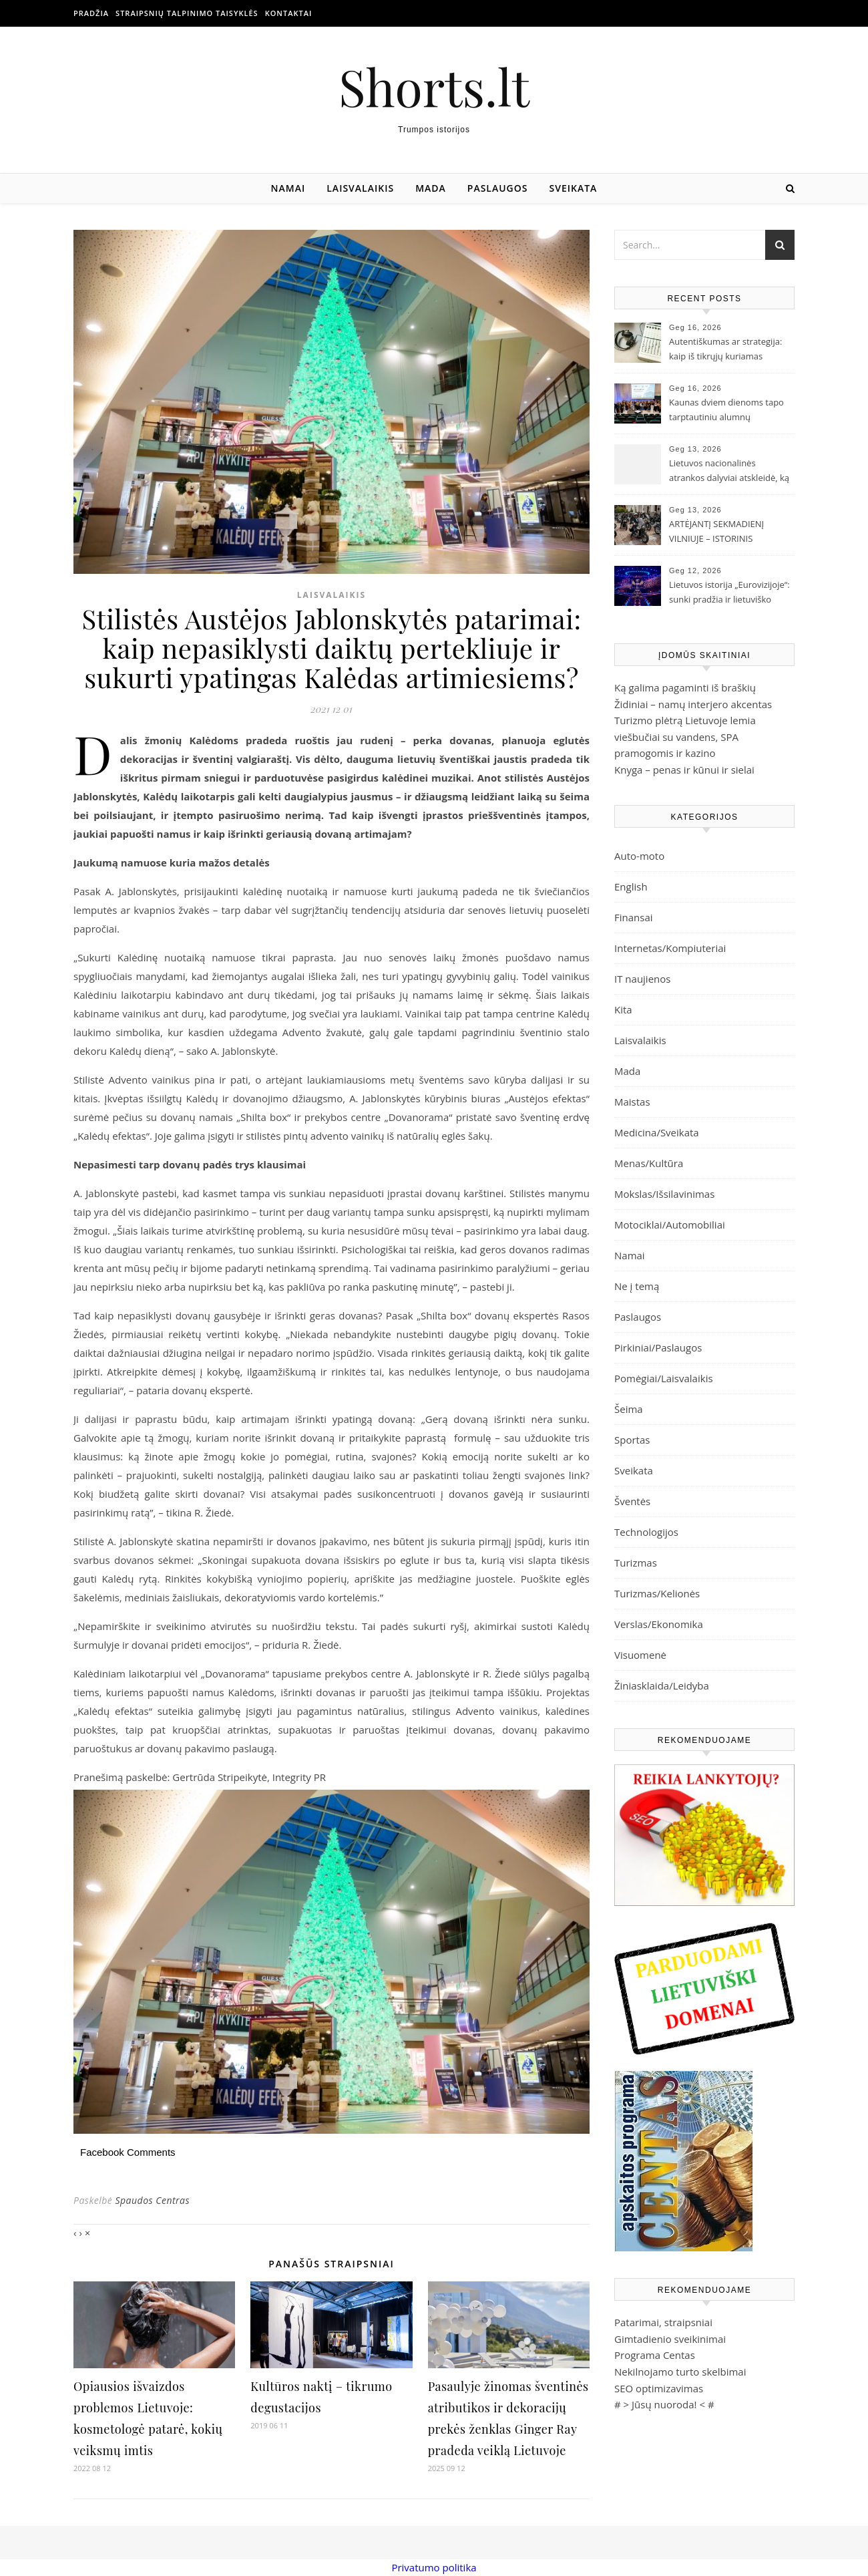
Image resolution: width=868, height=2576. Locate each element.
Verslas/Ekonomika (658, 1624)
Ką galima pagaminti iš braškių (685, 687)
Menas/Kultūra (648, 1163)
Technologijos (646, 1532)
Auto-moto (639, 855)
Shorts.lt (434, 86)
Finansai (633, 917)
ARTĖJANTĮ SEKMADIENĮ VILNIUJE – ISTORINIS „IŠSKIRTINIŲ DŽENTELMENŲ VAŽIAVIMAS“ (727, 532)
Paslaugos (497, 188)
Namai (288, 188)
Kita (623, 1009)
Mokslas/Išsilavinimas (664, 1193)
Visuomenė (640, 1654)
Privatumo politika (433, 2567)
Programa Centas (654, 2355)
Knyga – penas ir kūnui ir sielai (684, 769)
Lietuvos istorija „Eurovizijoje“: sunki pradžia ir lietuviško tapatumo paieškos (729, 593)
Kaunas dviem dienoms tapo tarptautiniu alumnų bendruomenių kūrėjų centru (728, 411)
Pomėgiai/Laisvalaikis (663, 1378)
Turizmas (635, 1562)
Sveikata (574, 188)
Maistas (632, 1101)
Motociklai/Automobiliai (669, 1224)
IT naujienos (642, 978)
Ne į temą (636, 1286)
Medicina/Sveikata (656, 1132)
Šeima (628, 1409)
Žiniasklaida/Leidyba (661, 1685)
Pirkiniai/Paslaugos (658, 1347)
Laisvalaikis (360, 188)
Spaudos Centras (152, 2200)
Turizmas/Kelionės (657, 1593)
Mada (430, 188)
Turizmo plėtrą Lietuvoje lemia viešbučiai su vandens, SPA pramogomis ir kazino (685, 736)
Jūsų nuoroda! (664, 2404)
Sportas (632, 1439)
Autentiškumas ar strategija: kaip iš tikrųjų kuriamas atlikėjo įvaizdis (725, 350)
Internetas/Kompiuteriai (670, 948)
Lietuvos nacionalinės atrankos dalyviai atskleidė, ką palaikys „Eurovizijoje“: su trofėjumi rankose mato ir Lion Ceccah (730, 471)
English (631, 886)
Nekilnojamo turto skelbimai (680, 2371)
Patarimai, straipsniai (663, 2322)
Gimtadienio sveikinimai (670, 2339)
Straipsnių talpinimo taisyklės (187, 13)
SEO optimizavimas (658, 2388)
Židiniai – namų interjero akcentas (693, 704)
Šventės (632, 1501)
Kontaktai (288, 13)
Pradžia (91, 13)
